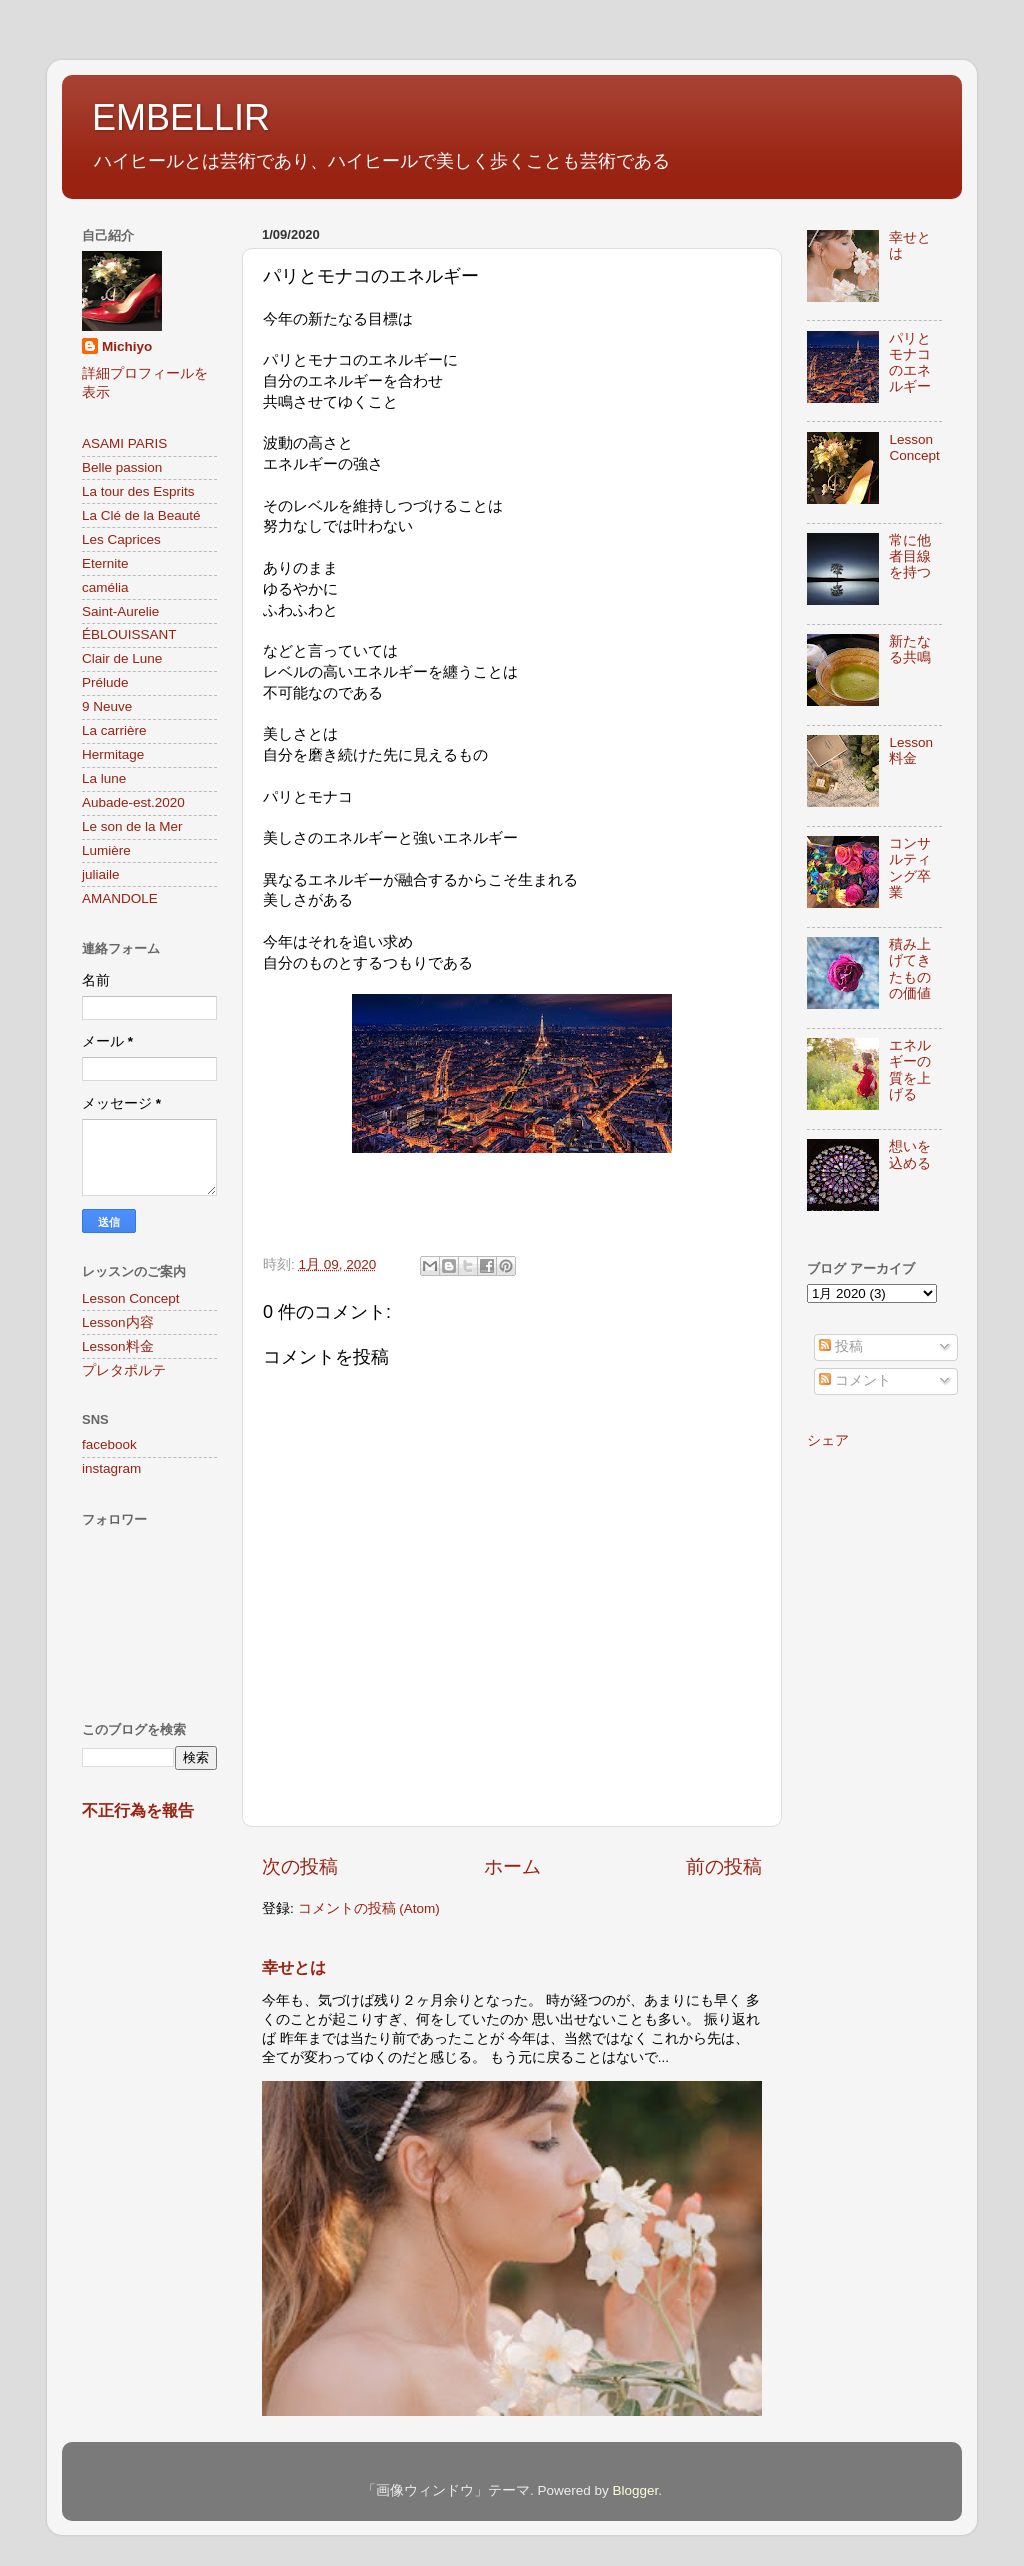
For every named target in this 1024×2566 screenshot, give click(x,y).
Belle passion (122, 467)
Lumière (106, 850)
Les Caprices (121, 539)
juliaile (101, 874)
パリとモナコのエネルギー (910, 363)
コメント (855, 1380)
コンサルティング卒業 (910, 868)
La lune (104, 778)
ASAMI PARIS (124, 443)
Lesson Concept (131, 1298)
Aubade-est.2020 (133, 802)
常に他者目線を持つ (910, 556)
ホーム (512, 1866)
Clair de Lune (122, 658)
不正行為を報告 (138, 1810)
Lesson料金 (118, 1346)
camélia (105, 587)
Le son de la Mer (132, 826)
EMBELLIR (181, 117)
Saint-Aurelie (120, 611)
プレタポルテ (124, 1370)
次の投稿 (300, 1866)
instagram (111, 1468)
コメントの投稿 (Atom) (369, 1908)
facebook (109, 1444)
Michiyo (127, 346)
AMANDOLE (120, 898)
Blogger (635, 2490)
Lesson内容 (118, 1322)
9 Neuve (107, 706)
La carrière (114, 730)
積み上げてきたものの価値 (910, 969)
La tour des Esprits (138, 491)
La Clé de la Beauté (141, 515)
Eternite (105, 563)
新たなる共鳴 (910, 649)
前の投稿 (724, 1866)
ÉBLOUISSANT (129, 634)
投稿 (841, 1346)
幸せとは (294, 1967)
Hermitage (113, 754)
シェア (828, 1440)
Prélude (105, 682)
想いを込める (910, 1154)
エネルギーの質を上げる (910, 1070)
